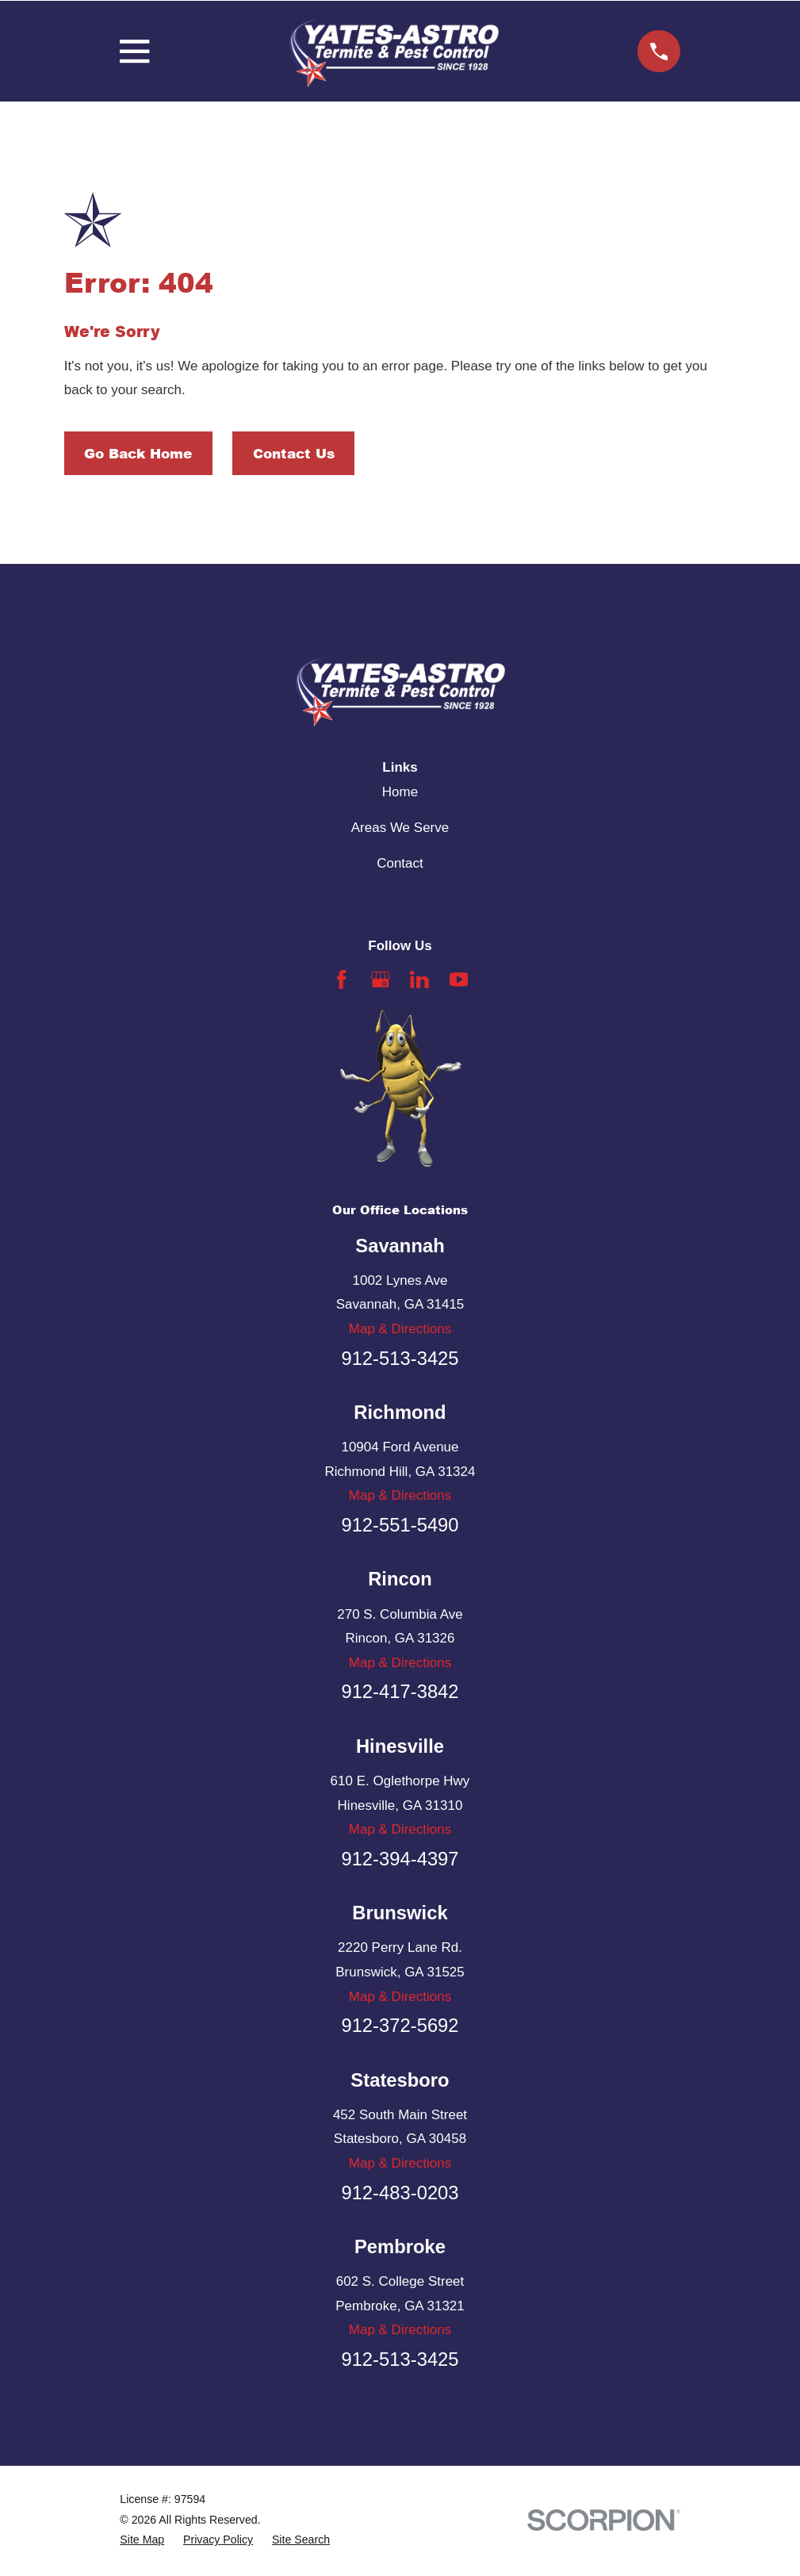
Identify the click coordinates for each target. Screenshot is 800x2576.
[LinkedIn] (419, 979)
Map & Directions (400, 1328)
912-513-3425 (399, 1358)
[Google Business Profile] (380, 979)
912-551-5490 (399, 1524)
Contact (400, 863)
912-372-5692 (399, 2025)
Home (400, 791)
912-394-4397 (399, 1858)
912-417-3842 (399, 1691)
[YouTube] (459, 979)
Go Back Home (138, 452)
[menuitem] (142, 2540)
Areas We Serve (400, 827)
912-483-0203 (399, 2192)
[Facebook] (341, 979)
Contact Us (294, 452)
